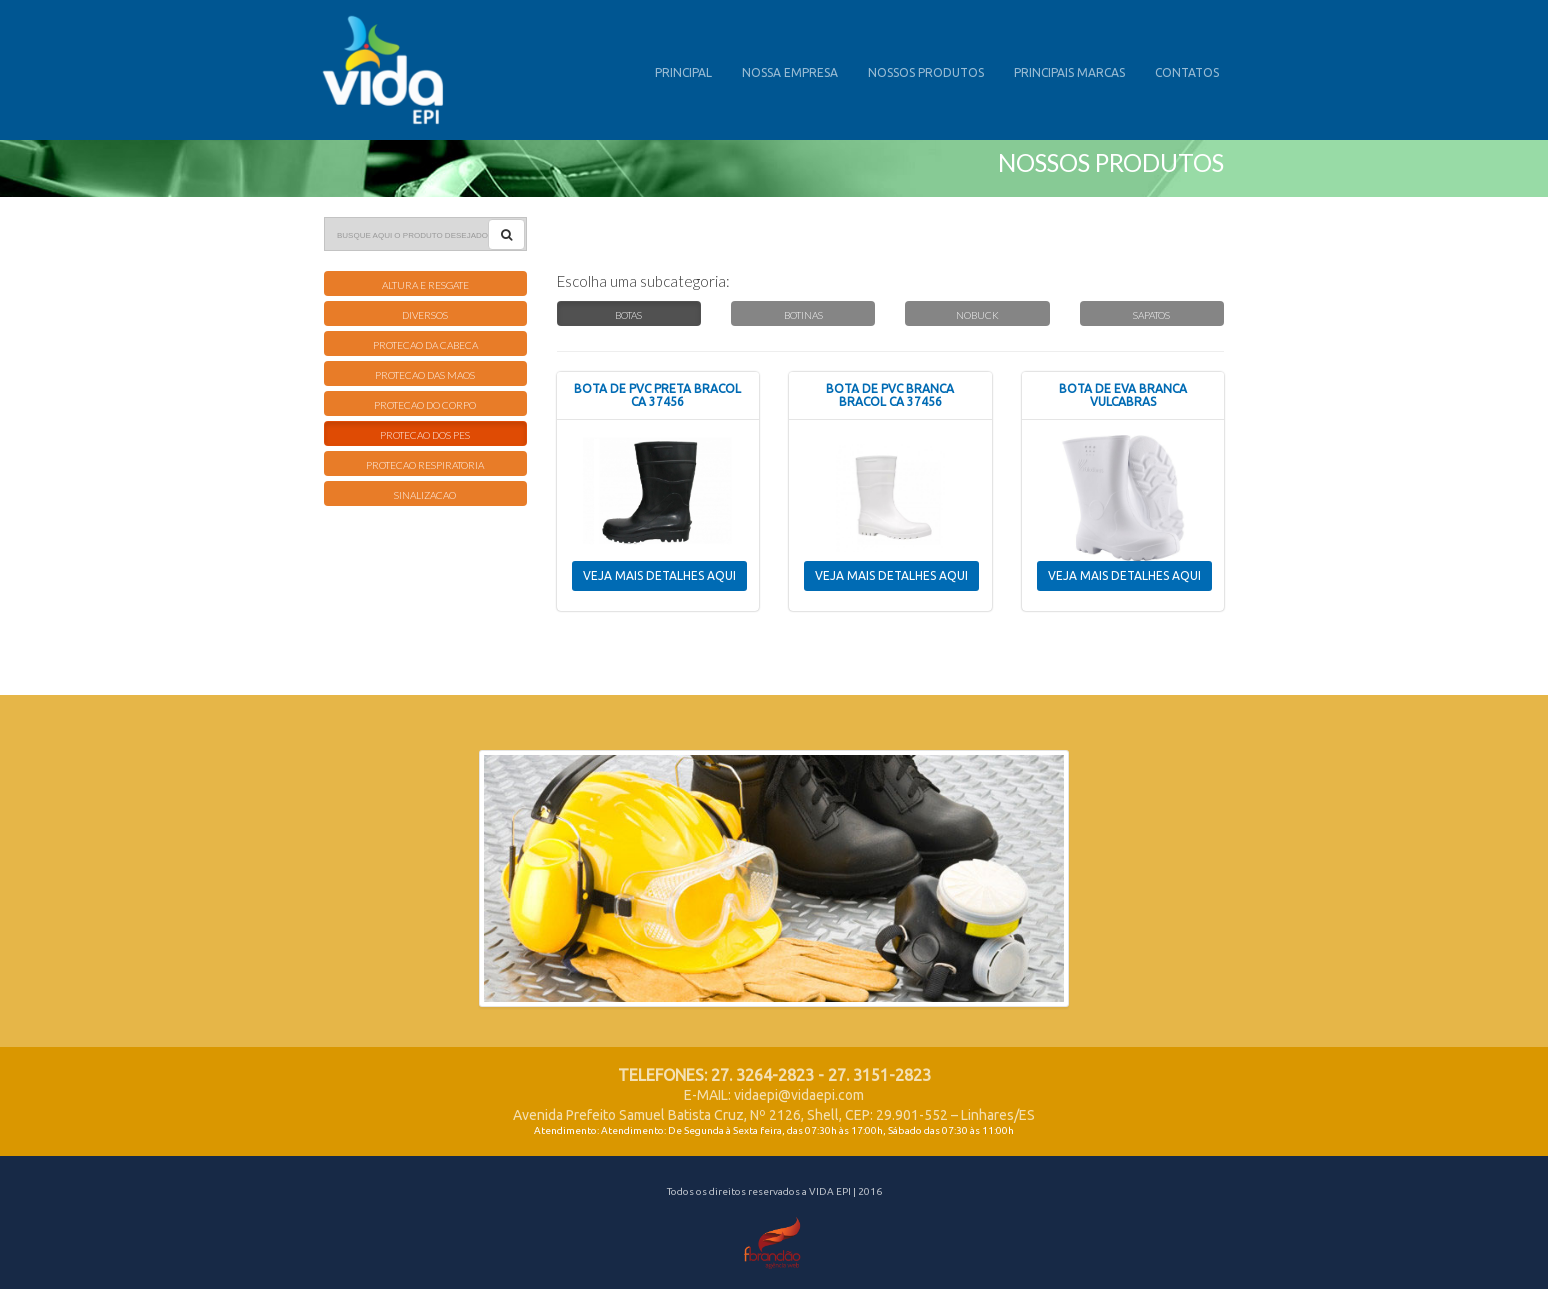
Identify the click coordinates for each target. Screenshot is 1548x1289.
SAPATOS (1151, 315)
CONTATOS (1187, 72)
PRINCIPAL (683, 72)
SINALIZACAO (425, 495)
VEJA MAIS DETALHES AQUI (659, 575)
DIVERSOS (425, 315)
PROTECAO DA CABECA (425, 345)
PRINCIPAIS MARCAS (1069, 72)
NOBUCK (977, 315)
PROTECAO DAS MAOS (425, 375)
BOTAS (628, 315)
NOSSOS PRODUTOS (926, 72)
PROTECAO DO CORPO (425, 405)
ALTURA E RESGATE (425, 285)
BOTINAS (803, 315)
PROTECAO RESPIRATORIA (425, 465)
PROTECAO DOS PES (425, 435)
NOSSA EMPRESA (790, 72)
